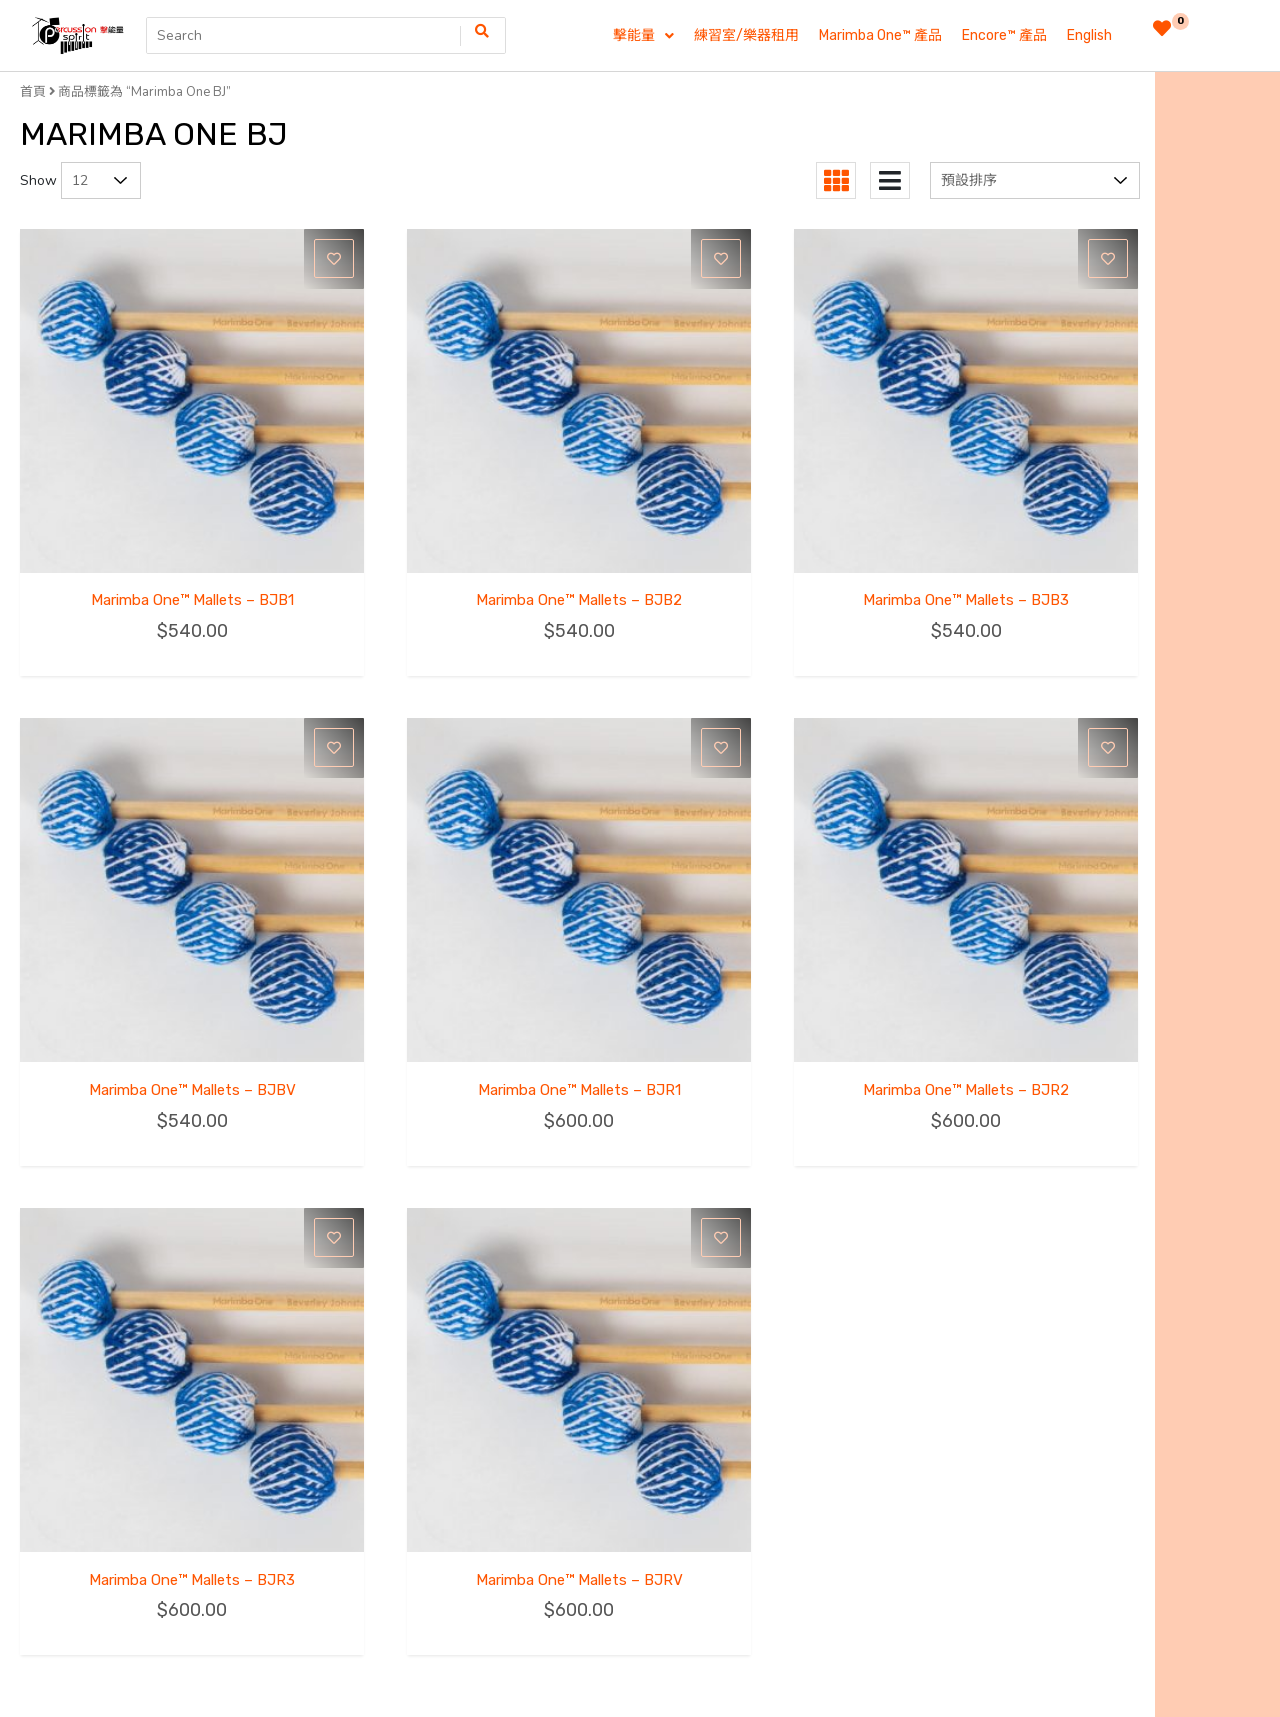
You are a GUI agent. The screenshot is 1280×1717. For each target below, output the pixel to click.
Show (38, 180)
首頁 (33, 91)
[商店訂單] (1035, 180)
